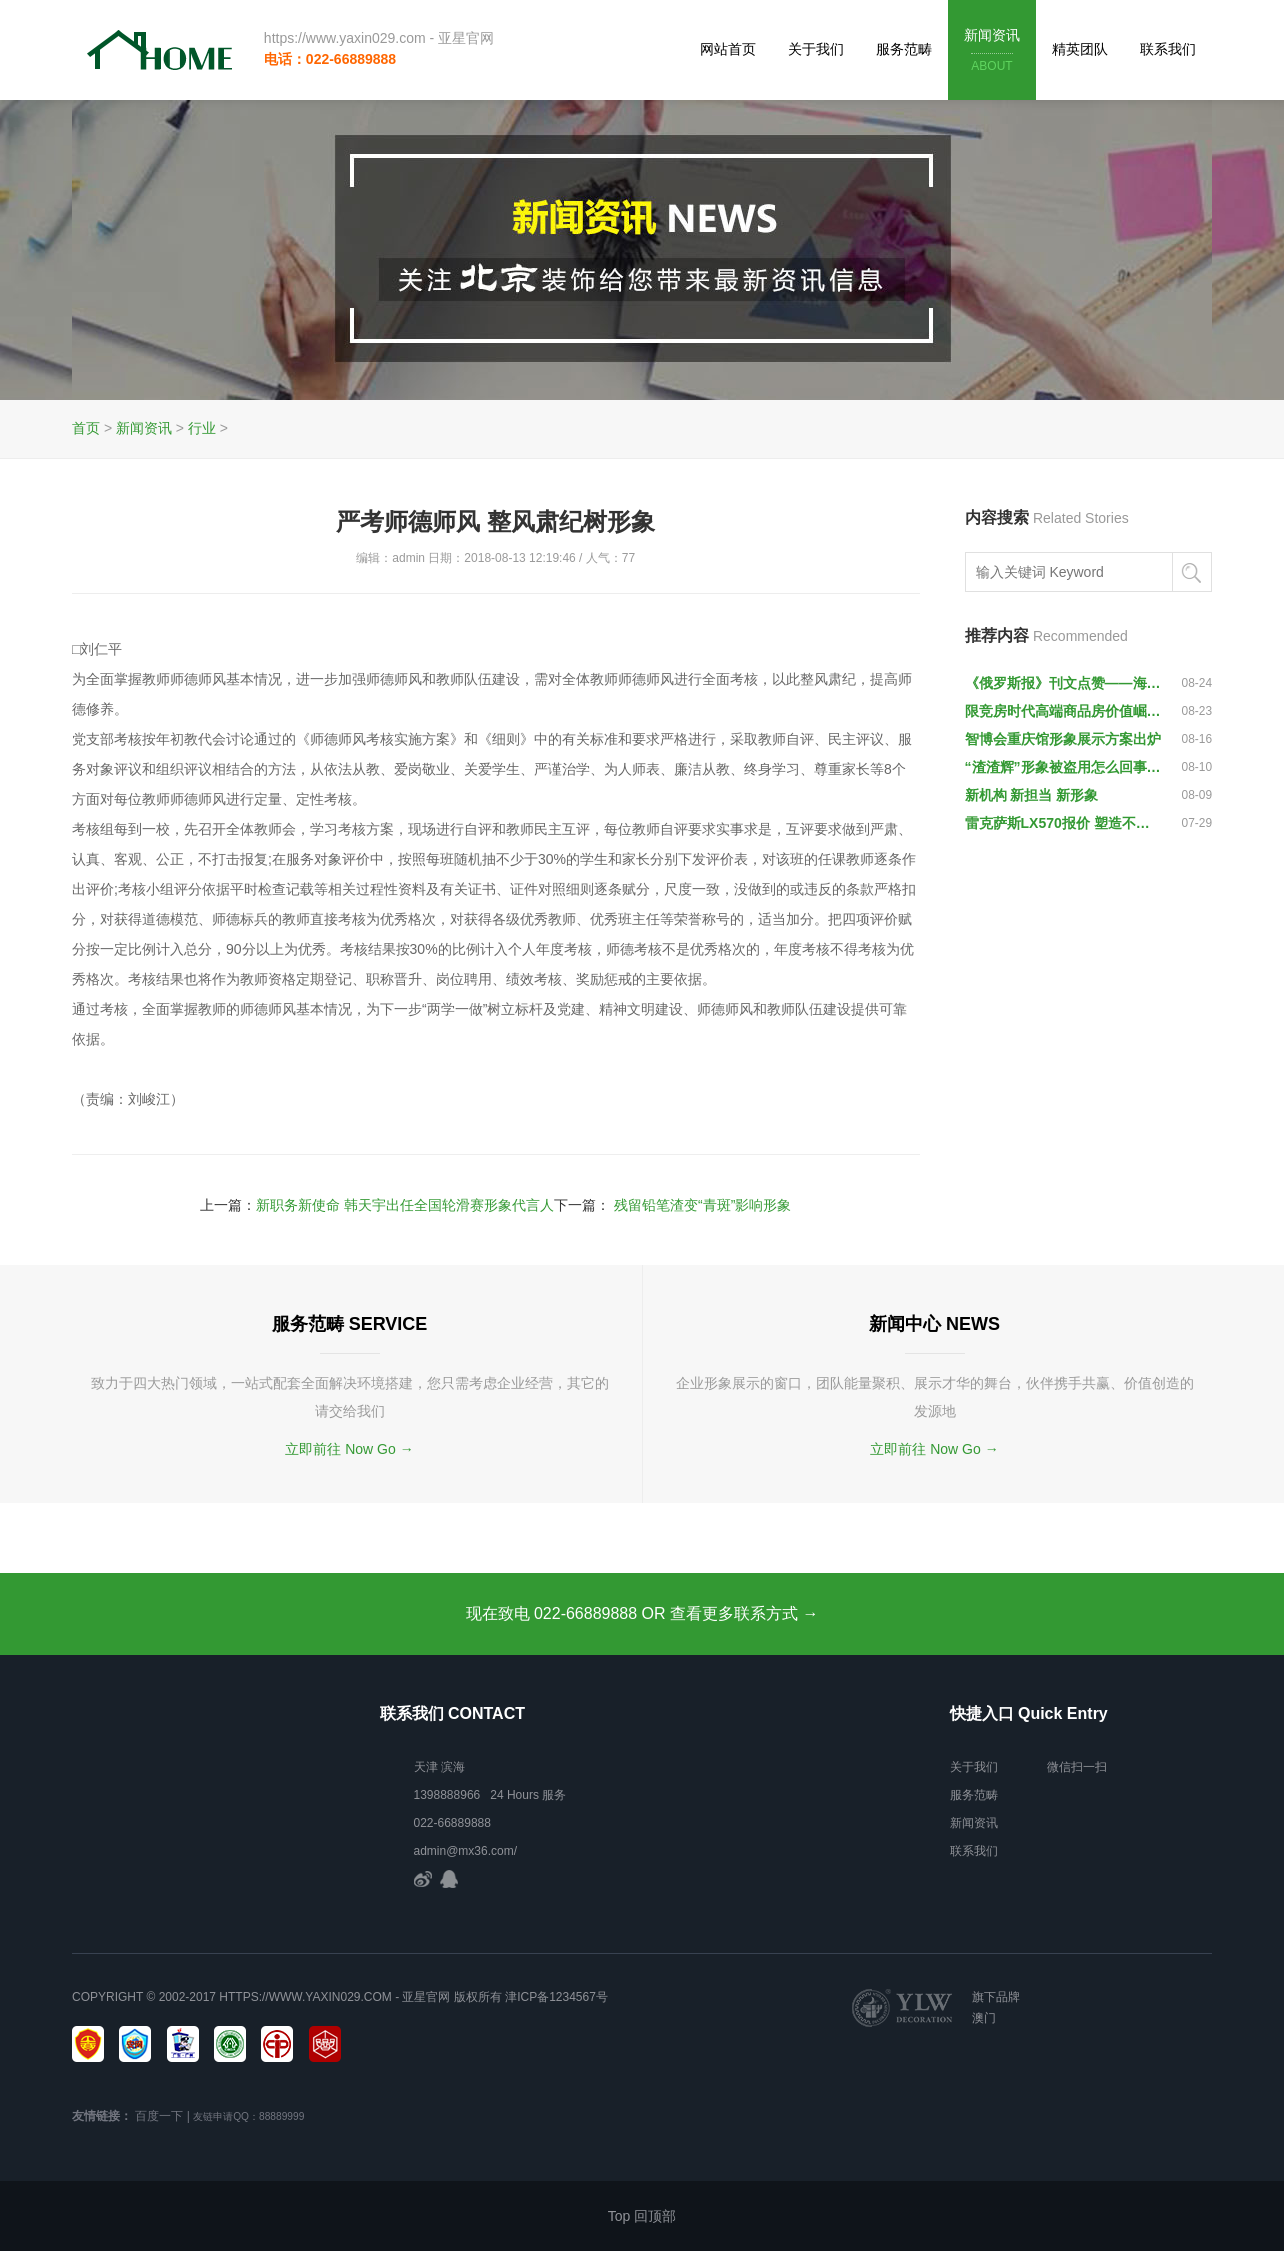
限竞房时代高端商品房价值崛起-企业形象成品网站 (1064, 711)
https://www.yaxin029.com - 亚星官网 (378, 38)
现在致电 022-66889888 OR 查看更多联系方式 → (642, 1613)
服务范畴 (904, 49)
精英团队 (1080, 49)
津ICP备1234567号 (556, 1997)
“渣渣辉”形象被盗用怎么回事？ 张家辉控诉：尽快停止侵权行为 (1064, 767)
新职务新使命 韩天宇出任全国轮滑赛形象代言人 (405, 1205)
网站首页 (728, 49)
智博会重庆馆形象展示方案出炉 (1063, 739)
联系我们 (1168, 49)
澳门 (984, 2018)
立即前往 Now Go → (349, 1449)
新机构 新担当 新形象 (1032, 795)
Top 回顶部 (642, 2216)
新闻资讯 (992, 51)
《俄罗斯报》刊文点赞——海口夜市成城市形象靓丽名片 (1064, 683)
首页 (86, 428)
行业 (202, 428)
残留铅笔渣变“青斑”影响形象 (702, 1205)
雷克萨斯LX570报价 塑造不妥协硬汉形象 (1064, 823)
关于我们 (816, 49)
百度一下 (159, 2116)
